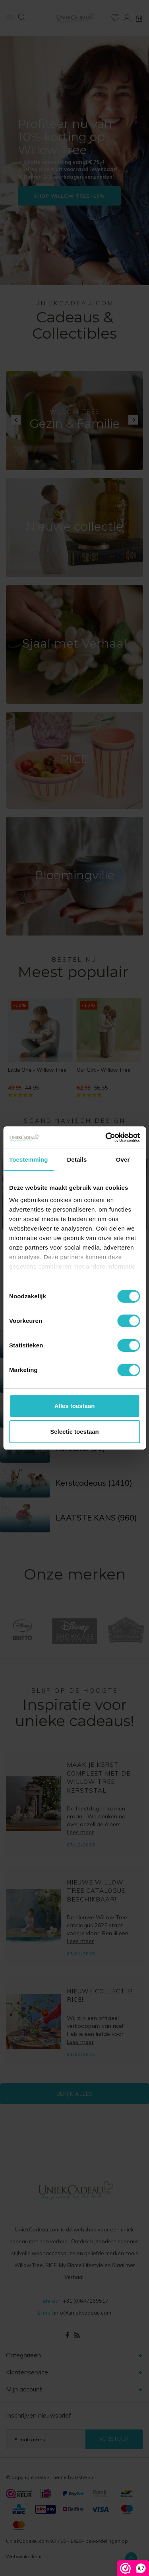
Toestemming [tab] (28, 1159)
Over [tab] (123, 1159)
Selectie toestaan (74, 1431)
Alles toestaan (74, 1405)
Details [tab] (77, 1159)
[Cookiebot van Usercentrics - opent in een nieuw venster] (106, 1137)
